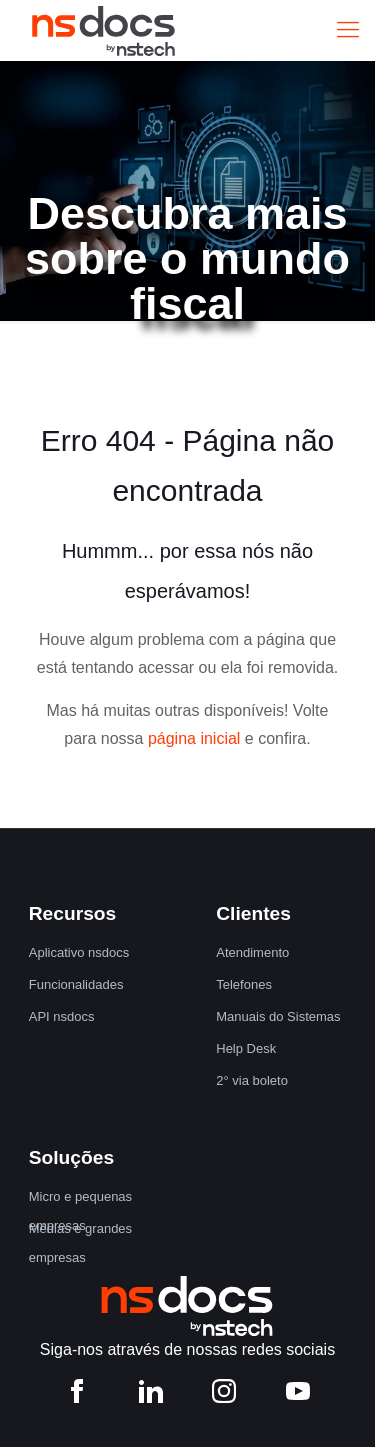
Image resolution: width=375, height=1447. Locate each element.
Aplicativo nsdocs (79, 952)
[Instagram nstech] (224, 1395)
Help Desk (246, 1048)
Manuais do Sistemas (278, 1016)
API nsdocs (62, 1016)
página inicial (194, 738)
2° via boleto (252, 1080)
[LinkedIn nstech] (151, 1395)
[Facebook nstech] (77, 1395)
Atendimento (252, 952)
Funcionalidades (76, 984)
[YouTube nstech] (298, 1395)
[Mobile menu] (348, 30)
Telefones (244, 984)
